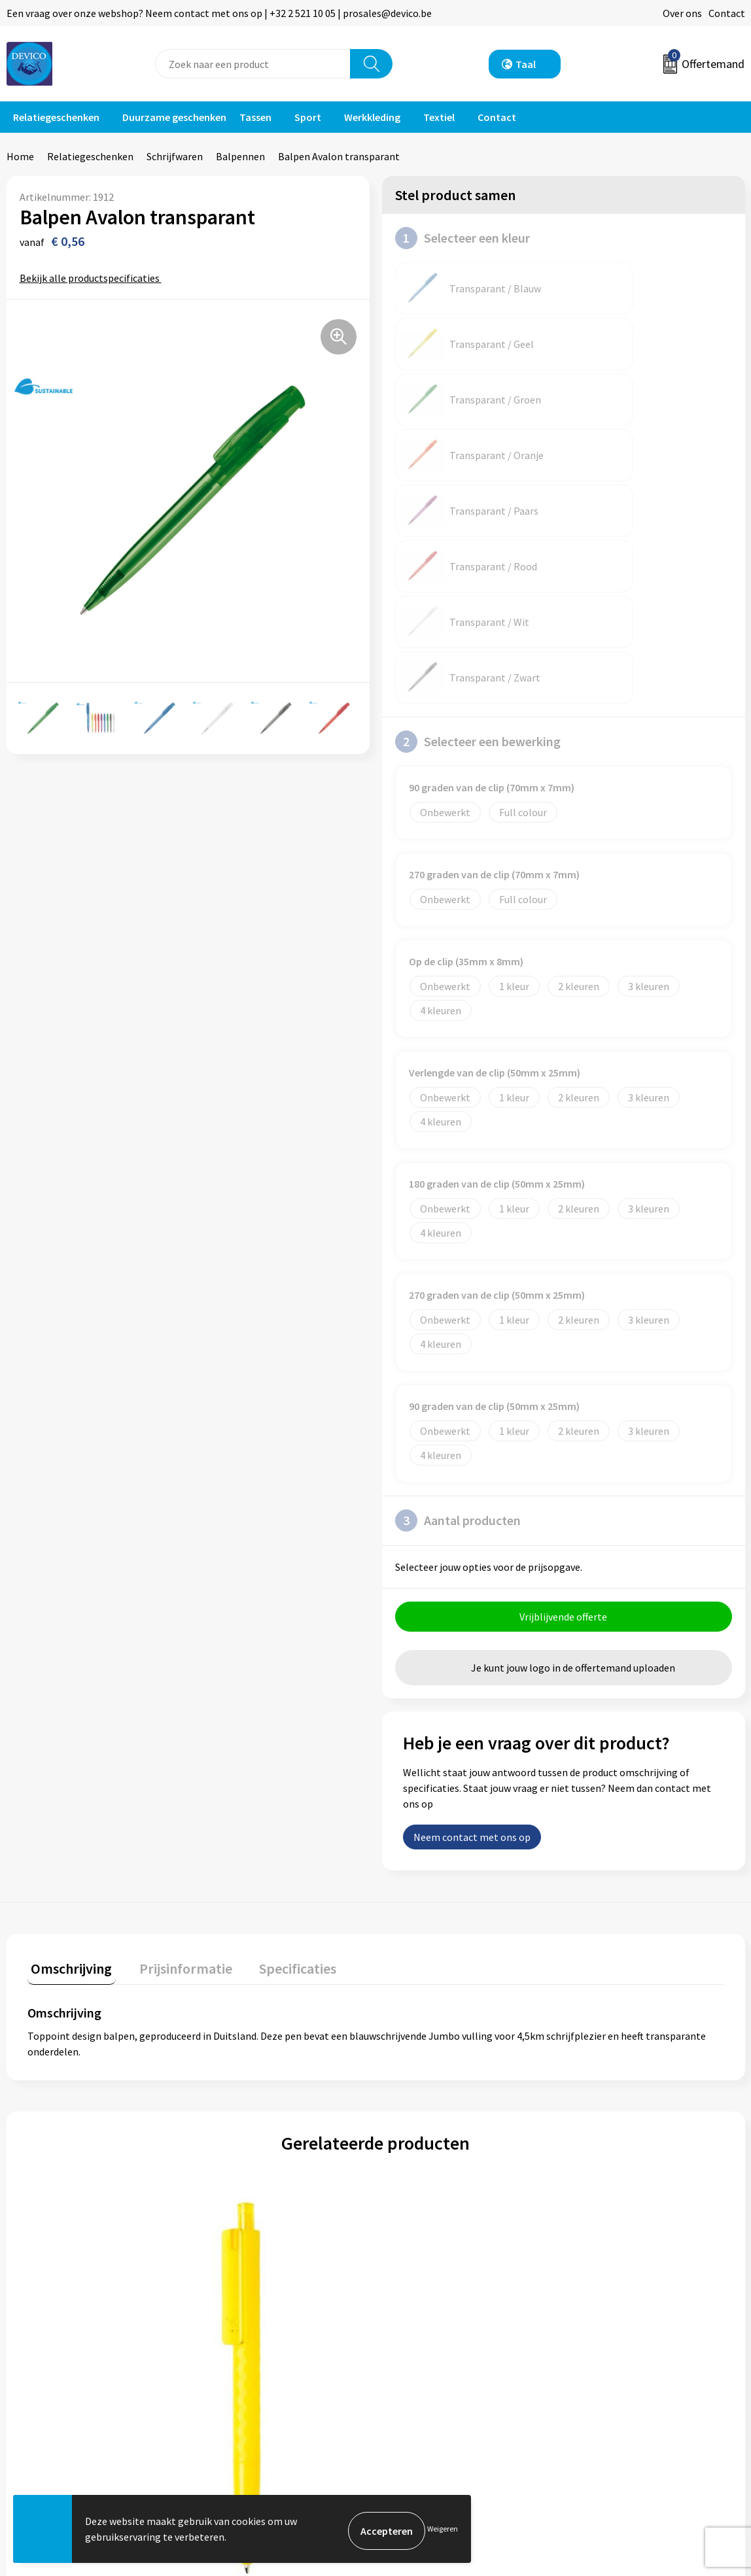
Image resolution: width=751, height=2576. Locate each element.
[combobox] (253, 63)
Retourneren (420, 2320)
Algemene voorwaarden (627, 2300)
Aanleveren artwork (253, 2339)
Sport (307, 117)
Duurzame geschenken (174, 117)
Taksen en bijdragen (253, 2359)
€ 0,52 (246, 2141)
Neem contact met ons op (472, 1563)
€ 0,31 (59, 2150)
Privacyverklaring (613, 2320)
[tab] (68, 1693)
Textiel (439, 117)
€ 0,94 (420, 2141)
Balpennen (240, 156)
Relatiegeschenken (56, 117)
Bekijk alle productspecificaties (94, 277)
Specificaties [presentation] (279, 1690)
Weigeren (442, 2530)
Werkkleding (372, 117)
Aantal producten (458, 1242)
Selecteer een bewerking (478, 464)
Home (20, 156)
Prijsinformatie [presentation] (174, 1690)
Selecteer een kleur (462, 238)
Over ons (682, 13)
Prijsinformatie (243, 2320)
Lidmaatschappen (249, 2379)
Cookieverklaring (612, 2339)
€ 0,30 (594, 2141)
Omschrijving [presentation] (68, 1690)
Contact (726, 13)
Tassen (255, 117)
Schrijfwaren (175, 156)
